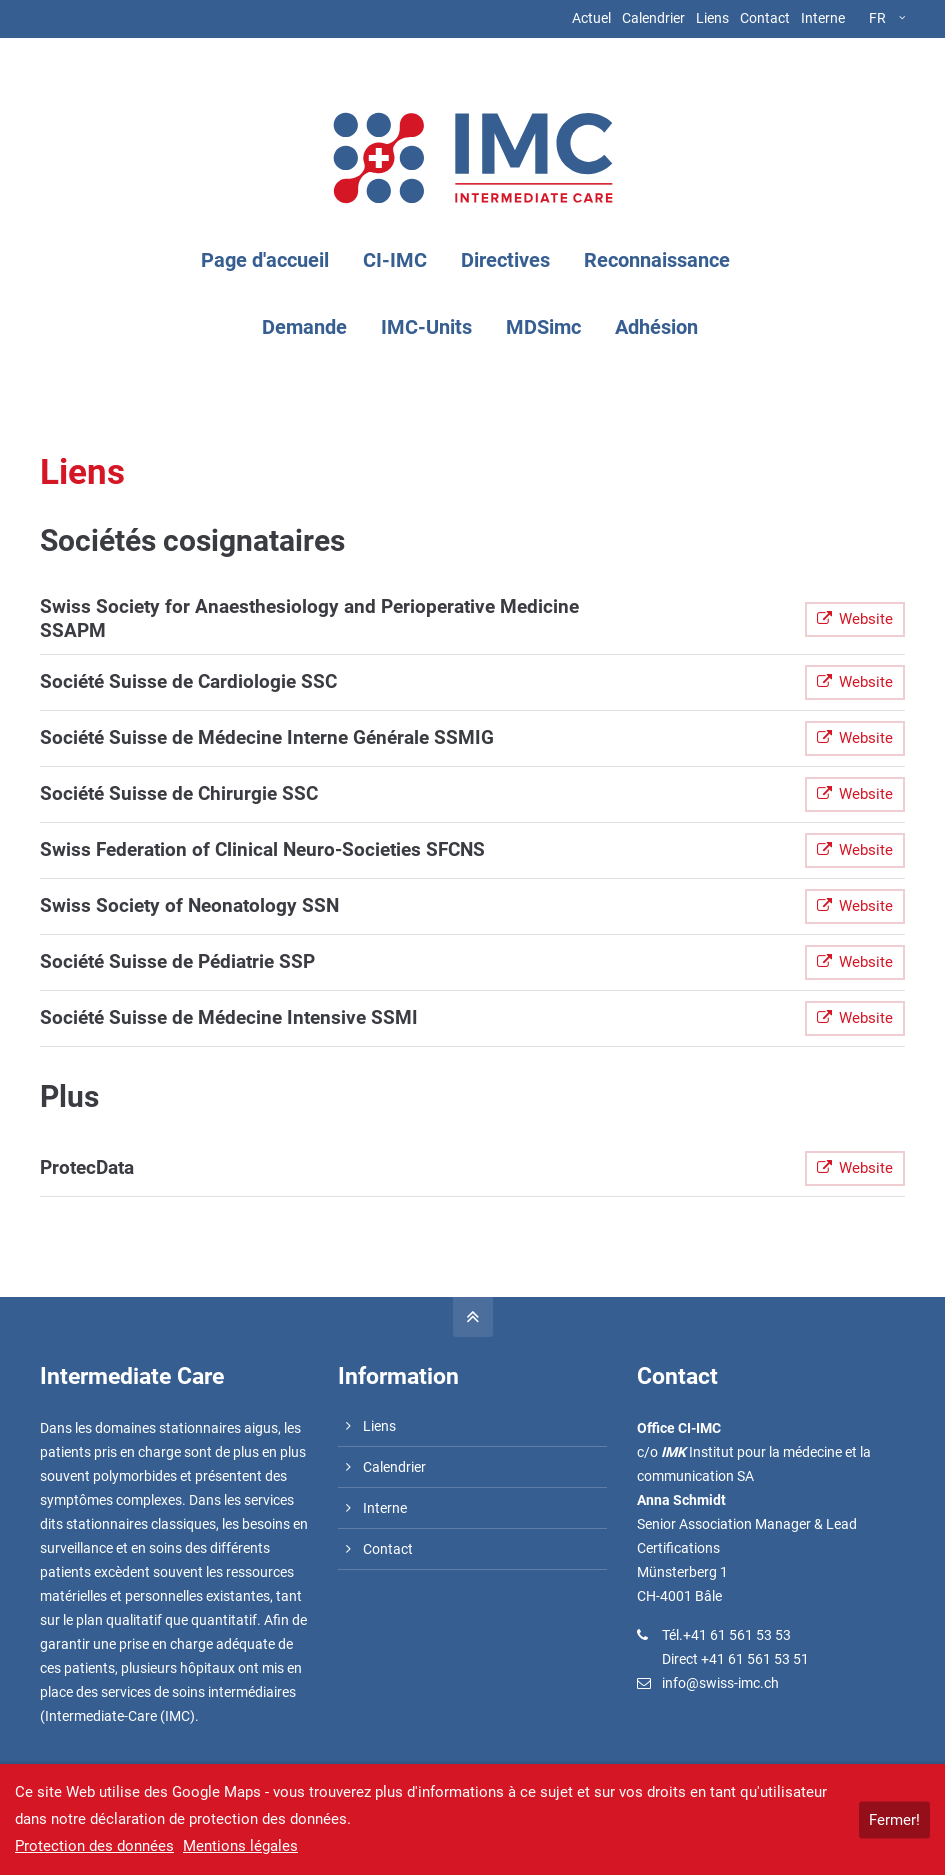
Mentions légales (240, 1846)
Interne (823, 18)
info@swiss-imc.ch (720, 1683)
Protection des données (94, 1846)
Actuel (591, 18)
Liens (712, 18)
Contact (765, 18)
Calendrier (653, 18)
